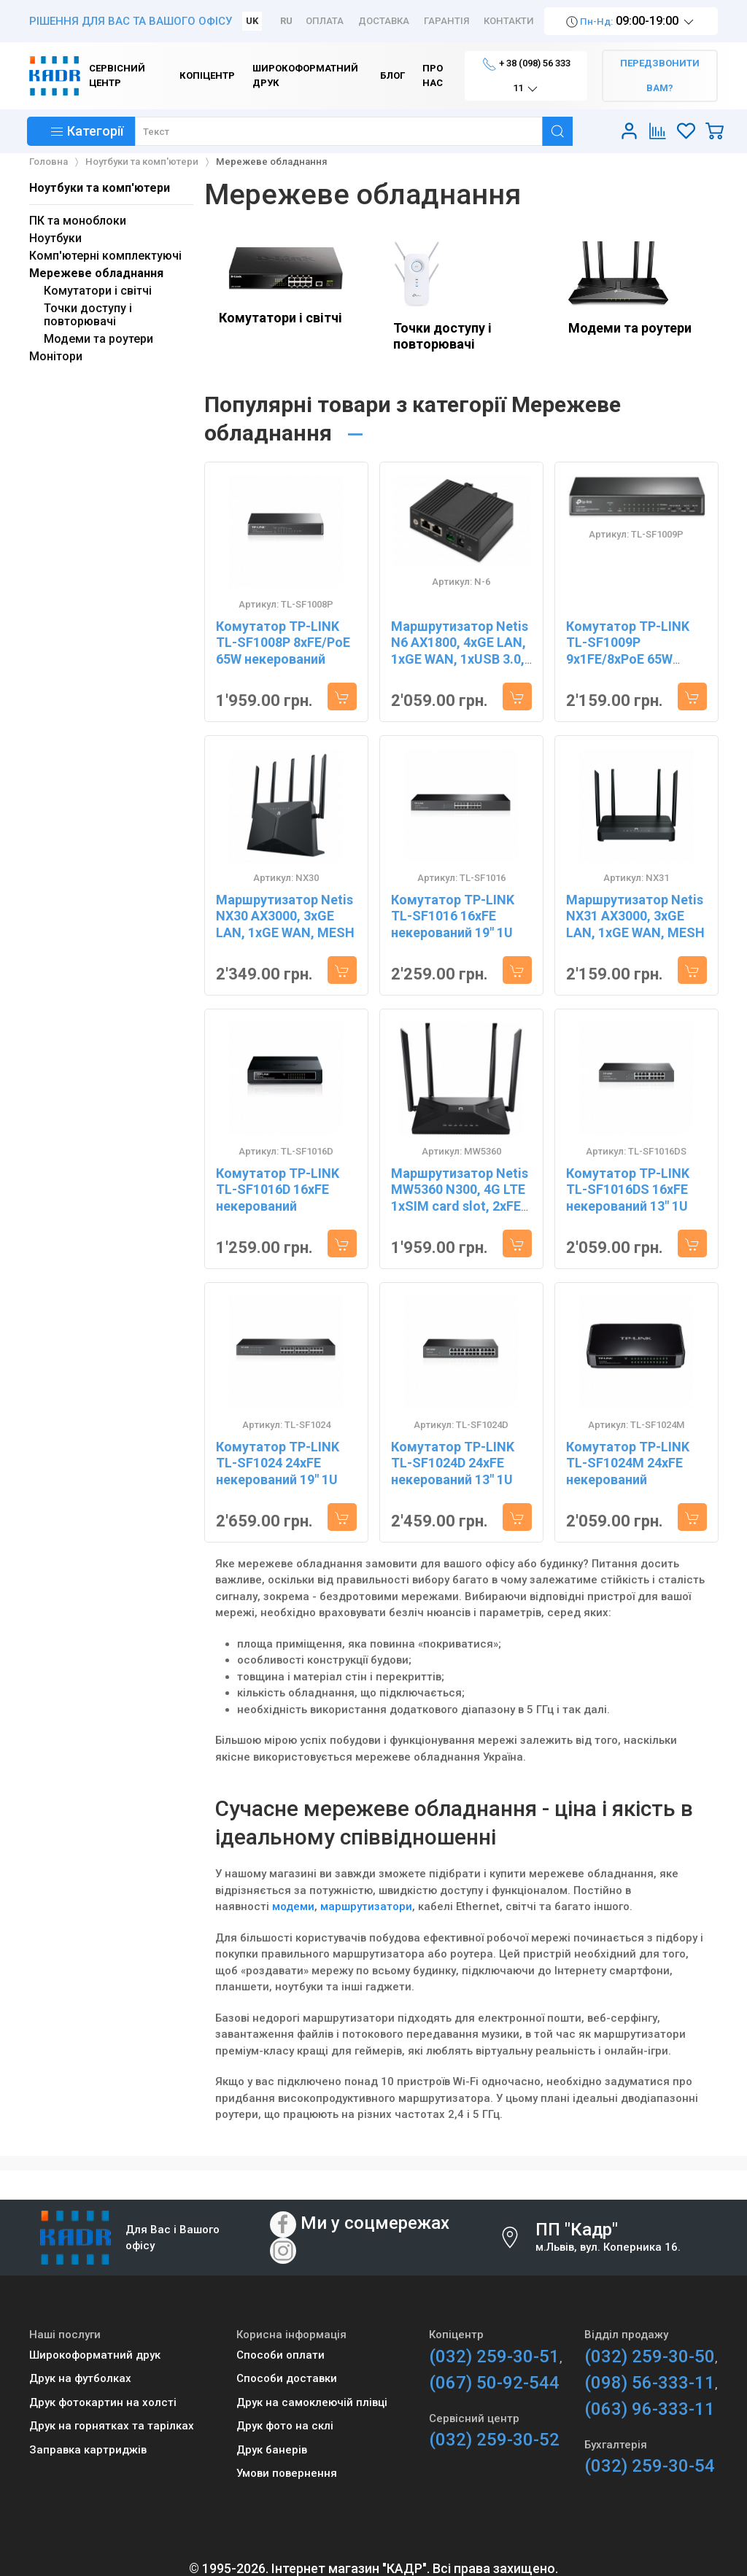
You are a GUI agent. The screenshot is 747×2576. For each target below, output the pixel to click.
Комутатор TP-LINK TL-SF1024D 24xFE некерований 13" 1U (452, 1463)
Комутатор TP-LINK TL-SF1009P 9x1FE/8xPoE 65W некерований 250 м (627, 650)
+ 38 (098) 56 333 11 (526, 76)
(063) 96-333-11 (649, 2409)
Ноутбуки (55, 238)
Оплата (325, 20)
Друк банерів (271, 2449)
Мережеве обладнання (96, 273)
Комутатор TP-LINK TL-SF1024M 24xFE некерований (627, 1463)
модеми (293, 1906)
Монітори (55, 356)
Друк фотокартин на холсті (103, 2402)
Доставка (383, 20)
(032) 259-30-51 (494, 2356)
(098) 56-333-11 (649, 2383)
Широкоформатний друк (94, 2355)
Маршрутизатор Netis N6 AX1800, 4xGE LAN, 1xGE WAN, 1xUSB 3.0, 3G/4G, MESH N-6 (459, 650)
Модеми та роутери (630, 327)
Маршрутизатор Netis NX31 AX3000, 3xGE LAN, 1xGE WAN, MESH (635, 916)
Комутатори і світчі (280, 317)
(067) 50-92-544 (494, 2383)
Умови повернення (286, 2473)
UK (252, 20)
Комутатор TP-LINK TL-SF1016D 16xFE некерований (277, 1189)
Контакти (509, 20)
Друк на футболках (80, 2378)
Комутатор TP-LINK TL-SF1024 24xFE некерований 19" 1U (277, 1463)
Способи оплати (280, 2355)
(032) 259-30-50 (649, 2356)
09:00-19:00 (631, 21)
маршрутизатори (366, 1906)
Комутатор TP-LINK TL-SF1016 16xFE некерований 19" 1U (452, 916)
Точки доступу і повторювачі (442, 336)
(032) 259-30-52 (494, 2439)
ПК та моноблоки (77, 221)
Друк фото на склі (284, 2425)
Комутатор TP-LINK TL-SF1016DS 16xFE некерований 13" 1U (627, 1189)
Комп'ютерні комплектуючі (105, 256)
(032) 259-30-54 (649, 2466)
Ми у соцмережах (375, 2223)
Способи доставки (286, 2378)
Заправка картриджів (88, 2449)
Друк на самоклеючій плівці (311, 2402)
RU (286, 20)
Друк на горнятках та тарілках (111, 2425)
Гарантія (446, 20)
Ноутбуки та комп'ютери (99, 188)
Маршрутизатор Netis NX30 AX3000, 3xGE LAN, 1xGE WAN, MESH (285, 916)
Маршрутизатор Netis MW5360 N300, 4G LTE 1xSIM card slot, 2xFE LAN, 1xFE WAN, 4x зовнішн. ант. (459, 1205)
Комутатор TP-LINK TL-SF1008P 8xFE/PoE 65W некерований (283, 642)
